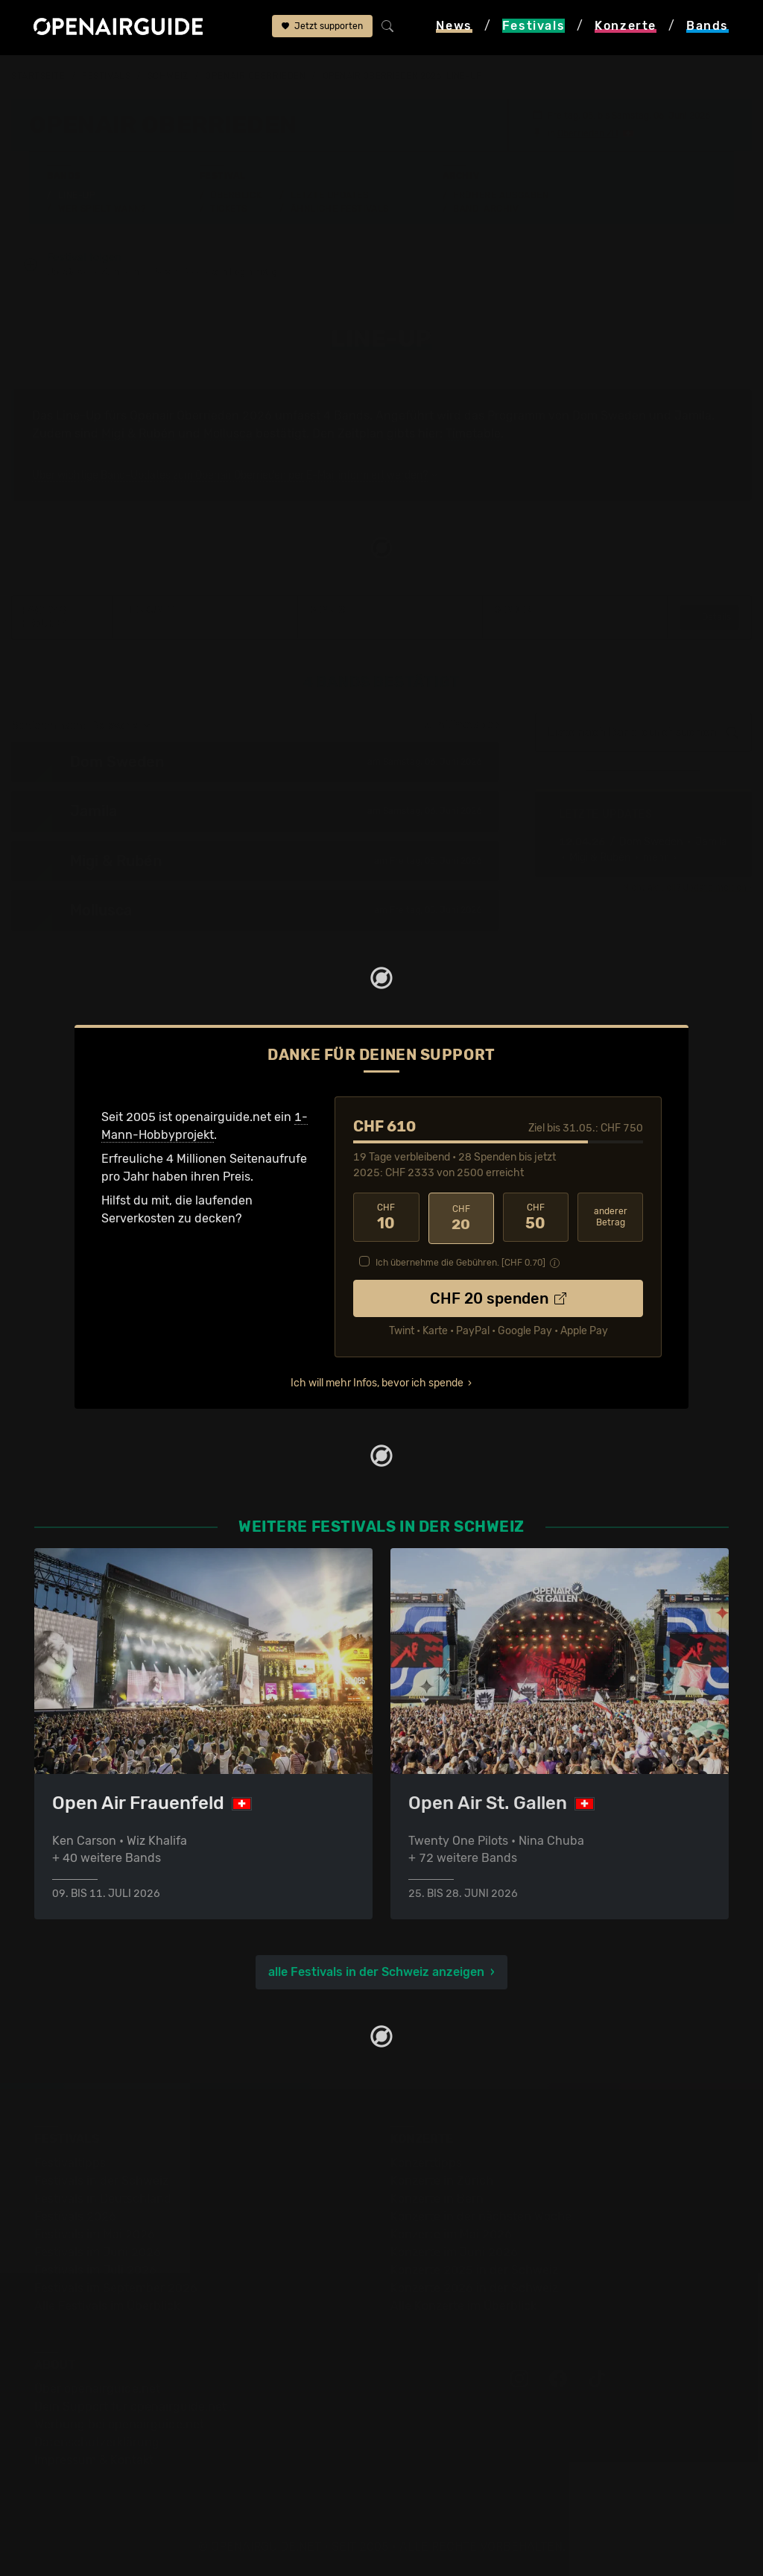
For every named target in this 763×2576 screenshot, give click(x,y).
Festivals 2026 (75, 2216)
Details (709, 618)
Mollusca (228, 434)
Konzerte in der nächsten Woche (481, 2216)
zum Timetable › (461, 726)
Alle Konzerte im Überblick (463, 2305)
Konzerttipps (426, 2162)
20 (461, 1218)
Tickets (228, 208)
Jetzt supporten (322, 27)
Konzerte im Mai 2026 (451, 2233)
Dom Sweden (609, 416)
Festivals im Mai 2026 (94, 2233)
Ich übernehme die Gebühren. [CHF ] (460, 1261)
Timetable (473, 434)
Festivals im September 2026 (115, 2287)
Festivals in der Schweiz (101, 2180)
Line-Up (77, 195)
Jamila (693, 416)
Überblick (236, 195)
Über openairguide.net (97, 2388)
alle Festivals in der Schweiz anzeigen (376, 1971)
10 (386, 1218)
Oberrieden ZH (587, 133)
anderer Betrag (610, 1217)
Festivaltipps (70, 2162)
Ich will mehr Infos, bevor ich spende (377, 1381)
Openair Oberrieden (255, 76)
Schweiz (168, 76)
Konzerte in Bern (437, 2198)
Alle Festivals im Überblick (107, 2305)
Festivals (106, 76)
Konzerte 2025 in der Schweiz (474, 2269)
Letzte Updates (330, 195)
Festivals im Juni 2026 (97, 2251)
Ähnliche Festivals (340, 208)
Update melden (715, 888)
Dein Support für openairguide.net (130, 2406)
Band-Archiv (486, 208)
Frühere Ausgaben (500, 195)
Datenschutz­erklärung (96, 2441)
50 (536, 1218)
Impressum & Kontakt (93, 2459)
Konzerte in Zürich (441, 2180)
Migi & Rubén (138, 434)
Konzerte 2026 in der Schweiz (474, 2287)
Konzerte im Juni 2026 (454, 2251)
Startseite (38, 76)
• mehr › (655, 858)
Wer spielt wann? (102, 208)
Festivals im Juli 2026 (95, 2269)
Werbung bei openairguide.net (119, 2423)
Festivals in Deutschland (102, 2198)
